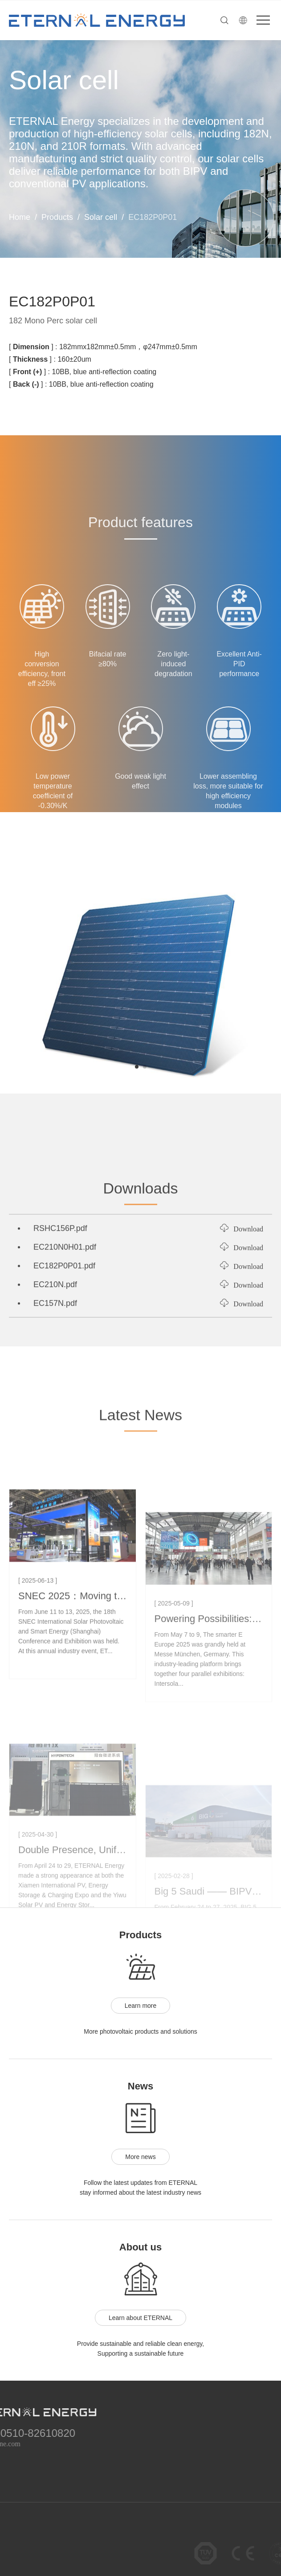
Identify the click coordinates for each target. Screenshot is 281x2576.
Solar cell (100, 217)
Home (19, 217)
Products (57, 217)
